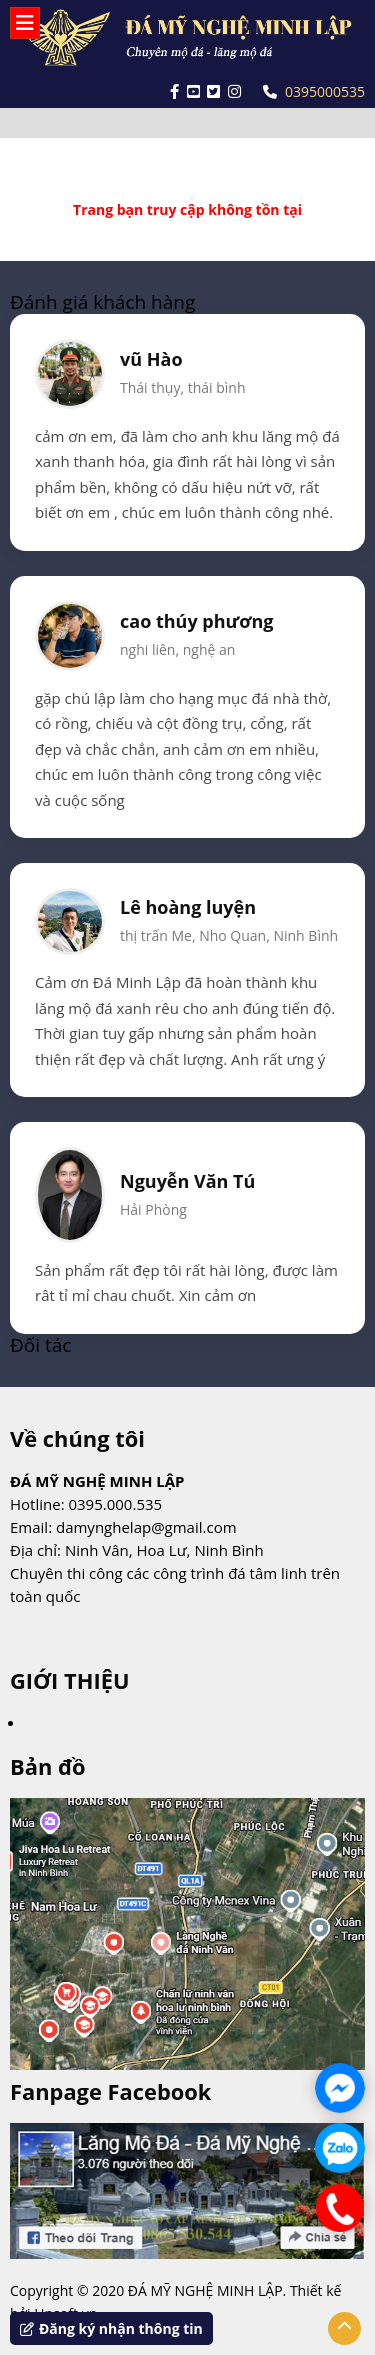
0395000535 (314, 91)
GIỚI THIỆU (69, 1680)
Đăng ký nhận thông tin (111, 2328)
